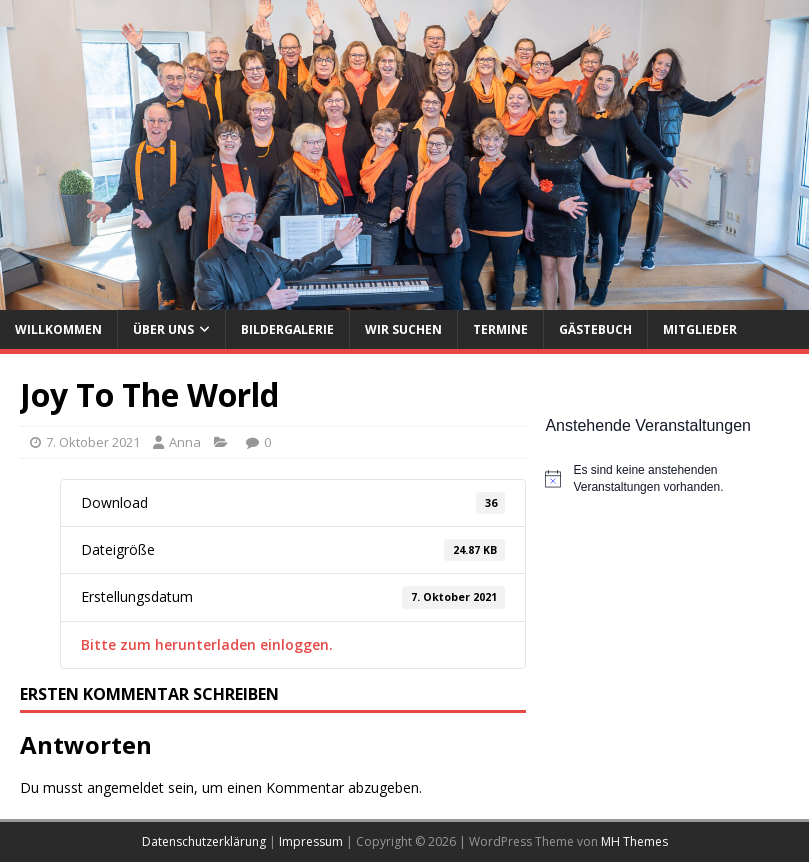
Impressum (311, 841)
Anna (185, 442)
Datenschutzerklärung (204, 841)
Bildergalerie (287, 329)
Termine (500, 329)
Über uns (163, 329)
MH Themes (634, 841)
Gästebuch (595, 329)
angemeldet (125, 787)
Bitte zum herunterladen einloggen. (207, 644)
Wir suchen (403, 329)
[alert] (666, 478)
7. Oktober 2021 (93, 442)
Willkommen (58, 329)
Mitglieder (700, 329)
